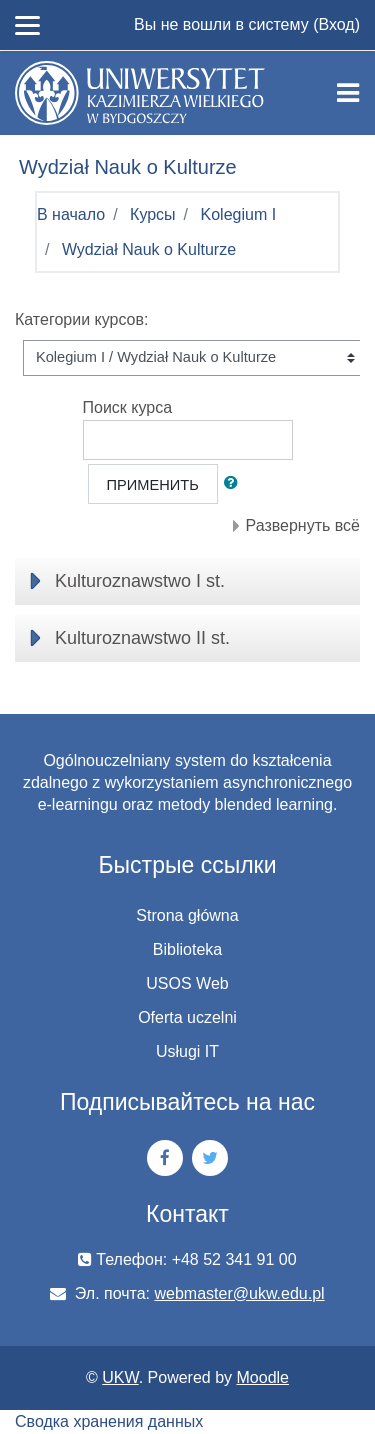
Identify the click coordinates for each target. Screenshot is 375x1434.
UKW (120, 1377)
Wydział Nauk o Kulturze (149, 249)
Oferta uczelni (187, 1017)
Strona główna (187, 915)
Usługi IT (187, 1051)
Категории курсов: (81, 319)
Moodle (263, 1377)
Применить (153, 485)
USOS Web (187, 983)
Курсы (153, 214)
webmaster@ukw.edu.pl (240, 1293)
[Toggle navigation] (348, 93)
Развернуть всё (303, 525)
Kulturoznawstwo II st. (142, 638)
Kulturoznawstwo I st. (140, 581)
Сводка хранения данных (109, 1421)
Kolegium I (239, 214)
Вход (336, 24)
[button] (235, 484)
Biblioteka (187, 949)
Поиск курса (128, 407)
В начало (71, 214)
